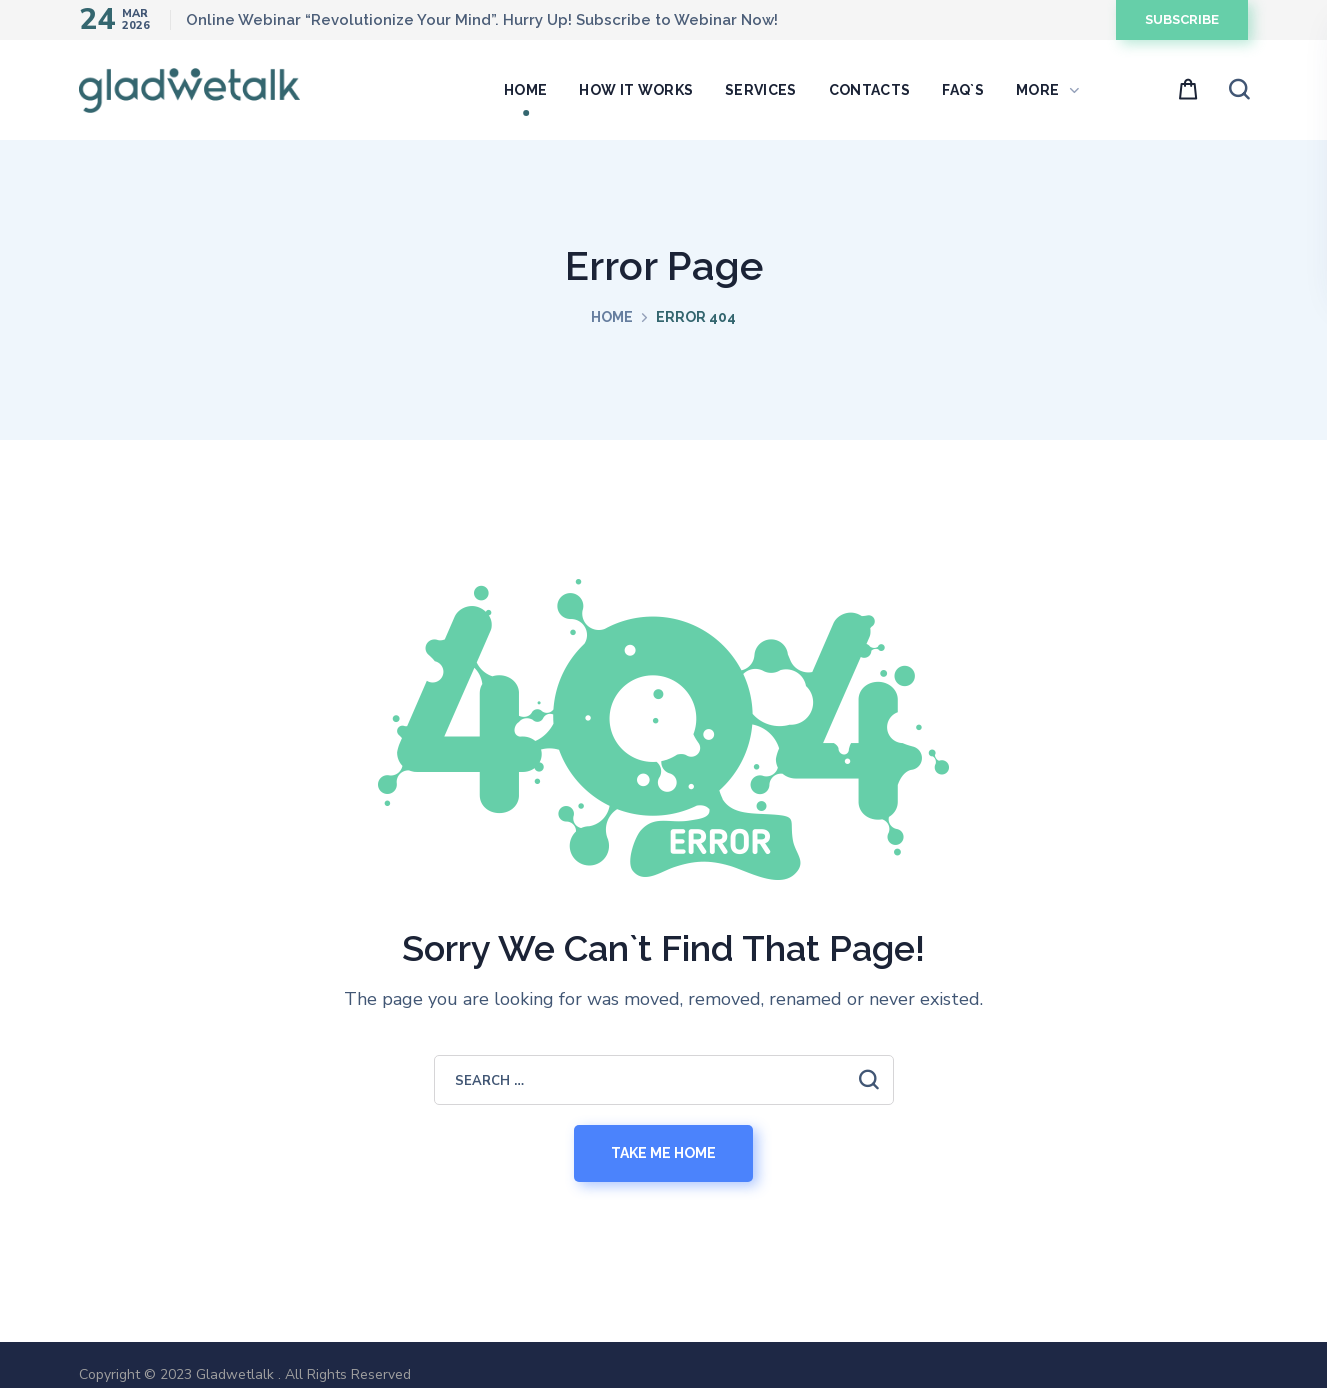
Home (612, 317)
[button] (1182, 20)
